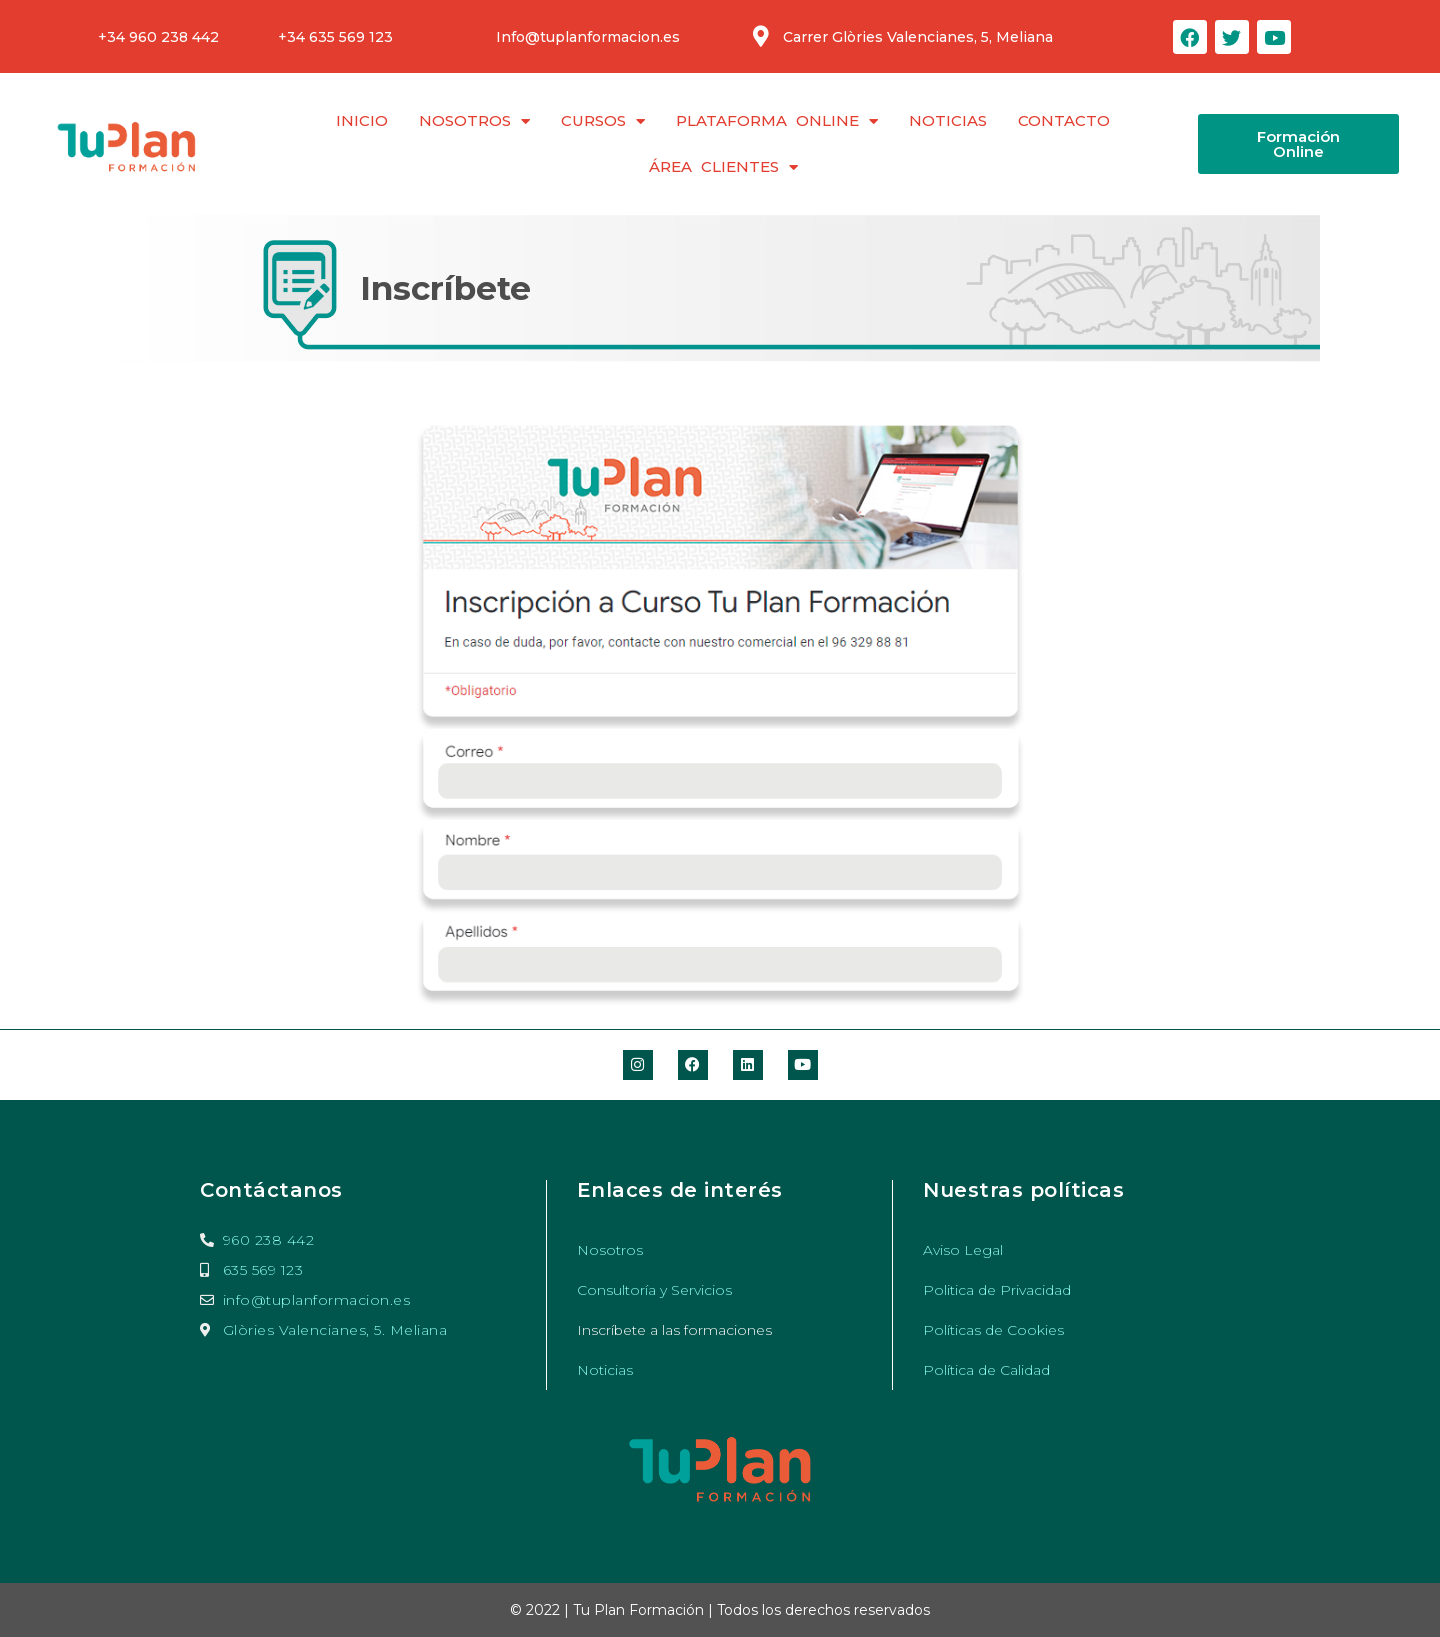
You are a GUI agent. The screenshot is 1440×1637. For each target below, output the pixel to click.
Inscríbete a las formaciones (675, 1330)
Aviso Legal (963, 1250)
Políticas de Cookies (993, 1330)
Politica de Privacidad (997, 1290)
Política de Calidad (986, 1370)
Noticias (948, 120)
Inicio (362, 120)
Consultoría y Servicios (654, 1290)
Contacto (1064, 120)
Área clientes (723, 167)
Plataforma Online (777, 121)
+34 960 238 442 (158, 37)
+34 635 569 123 (335, 37)
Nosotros (474, 121)
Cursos (603, 121)
